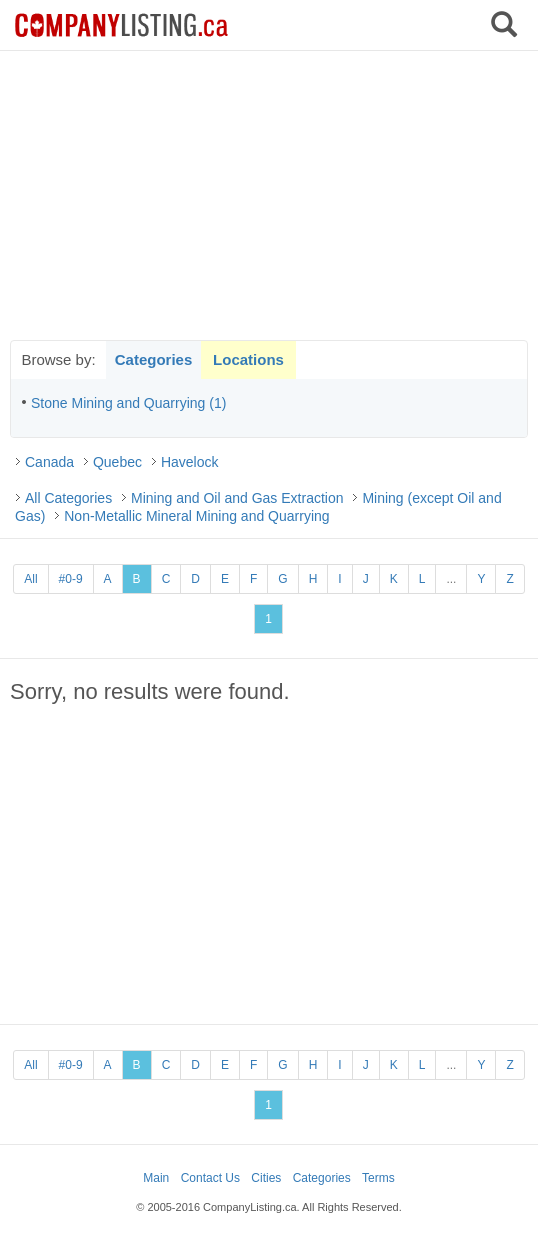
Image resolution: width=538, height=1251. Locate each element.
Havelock (190, 462)
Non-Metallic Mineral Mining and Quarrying (196, 516)
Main (156, 1178)
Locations (248, 359)
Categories (154, 359)
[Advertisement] (269, 195)
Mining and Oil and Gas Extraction (237, 498)
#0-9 (71, 579)
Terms (378, 1178)
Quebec (117, 462)
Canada (49, 462)
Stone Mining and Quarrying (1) (128, 403)
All (30, 579)
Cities (266, 1178)
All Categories (68, 498)
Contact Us (210, 1178)
